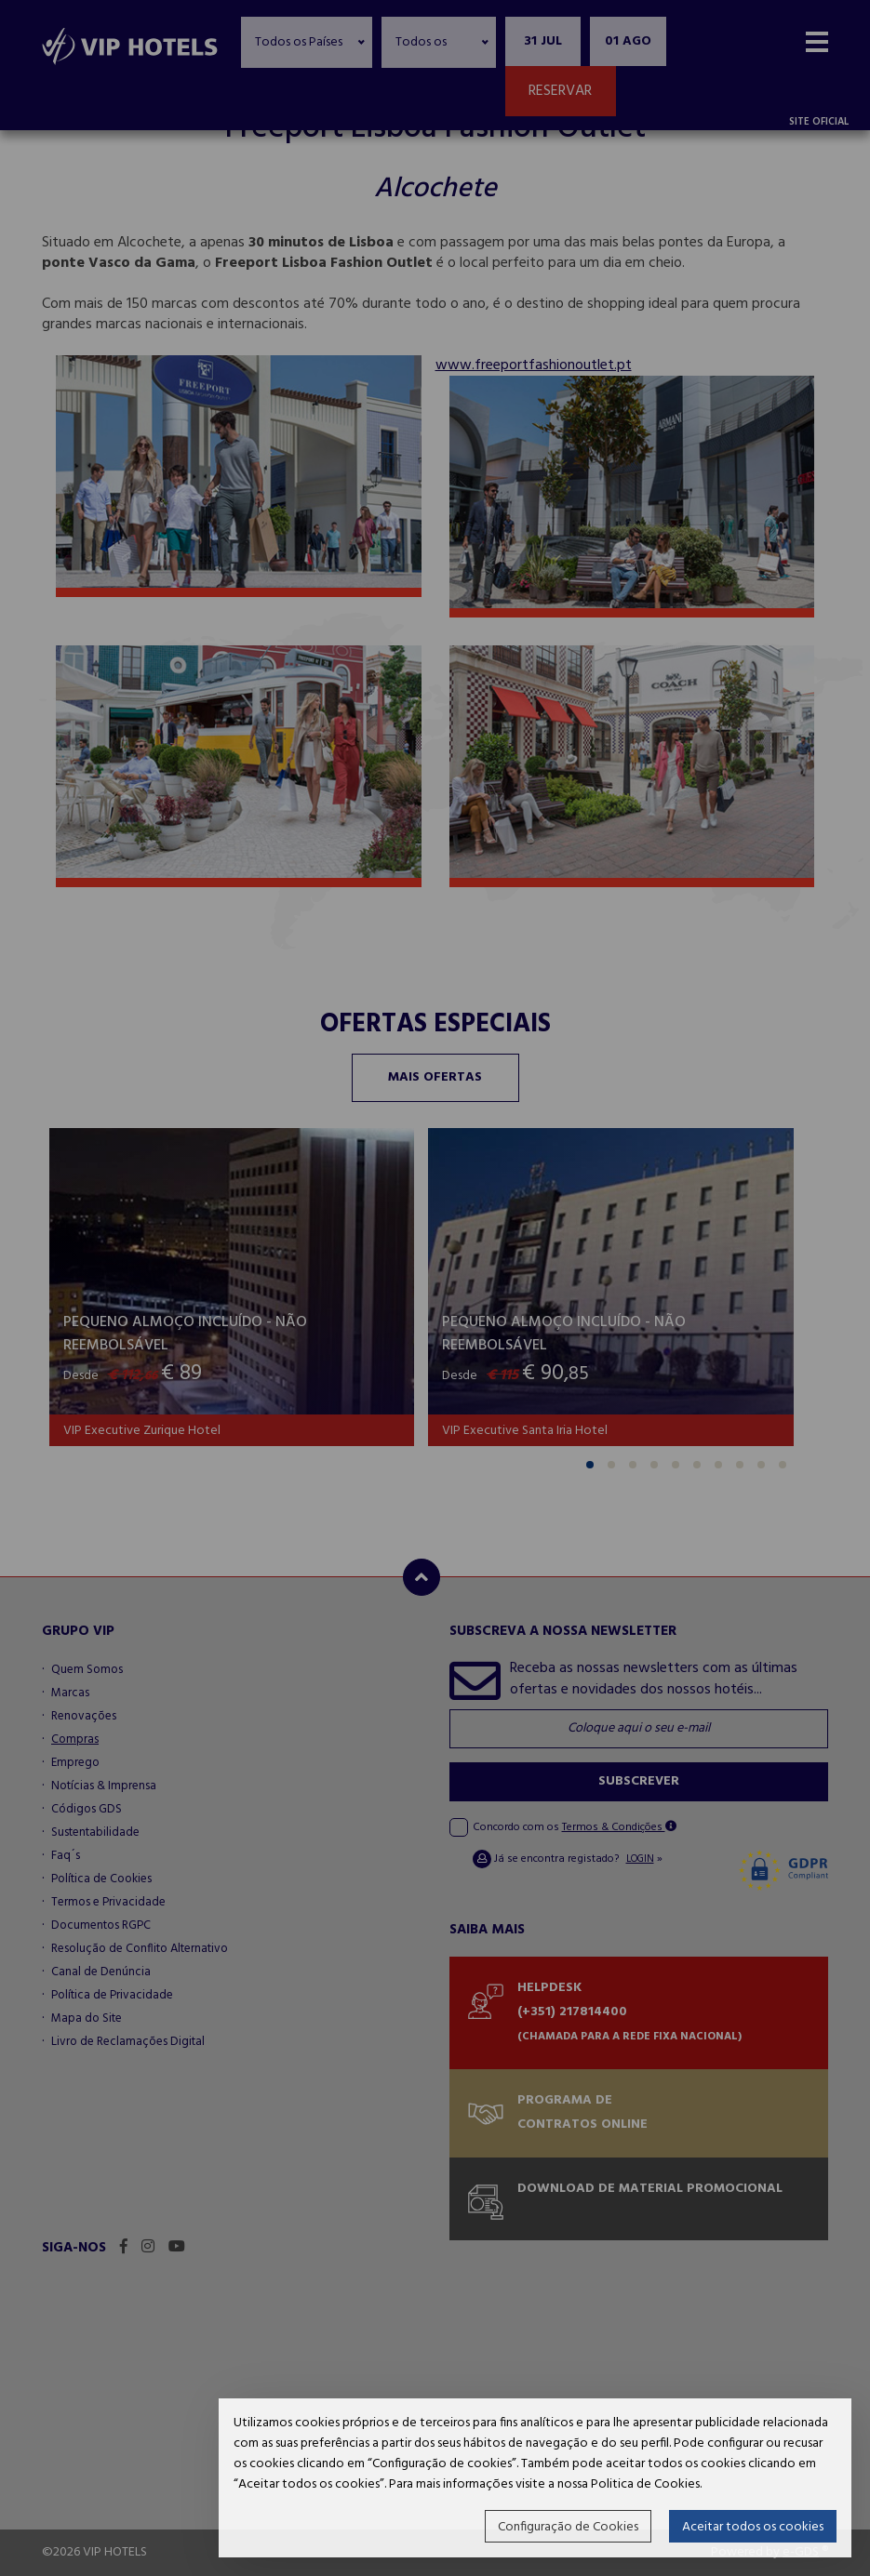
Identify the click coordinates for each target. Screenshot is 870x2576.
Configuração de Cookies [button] (568, 2527)
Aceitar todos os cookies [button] (752, 2527)
